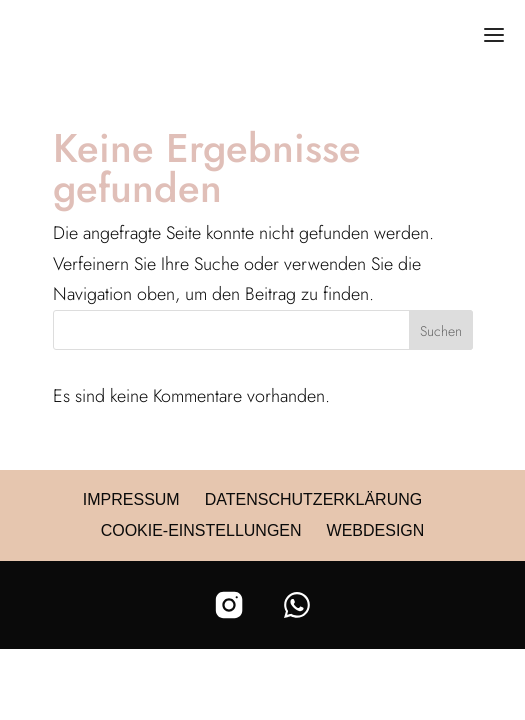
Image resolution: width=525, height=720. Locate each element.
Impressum (131, 499)
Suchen (441, 331)
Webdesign (376, 530)
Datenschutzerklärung (314, 499)
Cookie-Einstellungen (201, 530)
